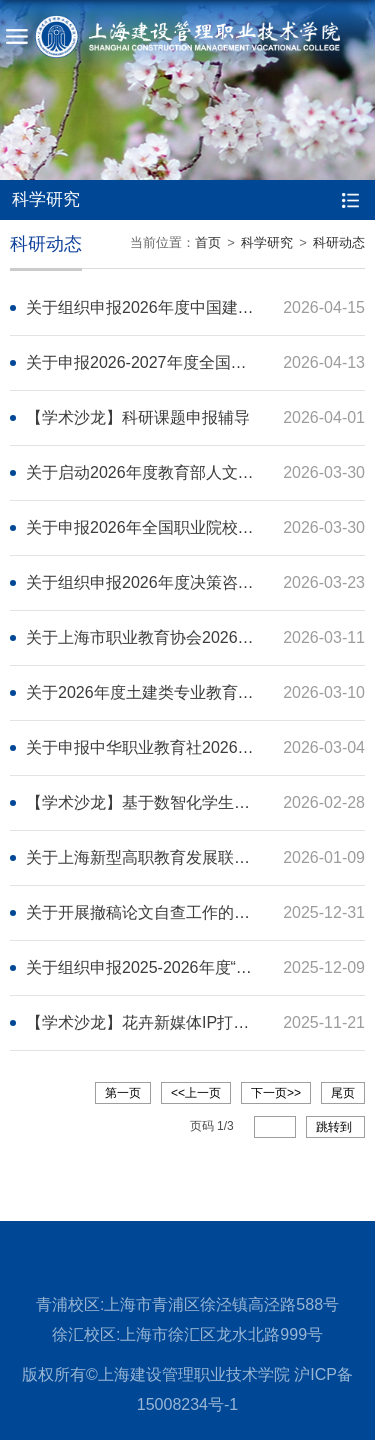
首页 (208, 242)
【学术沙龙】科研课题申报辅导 (138, 417)
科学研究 (267, 242)
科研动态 (339, 242)
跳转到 (335, 1127)
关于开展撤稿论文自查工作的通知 (146, 912)
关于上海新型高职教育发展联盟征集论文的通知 (194, 857)
